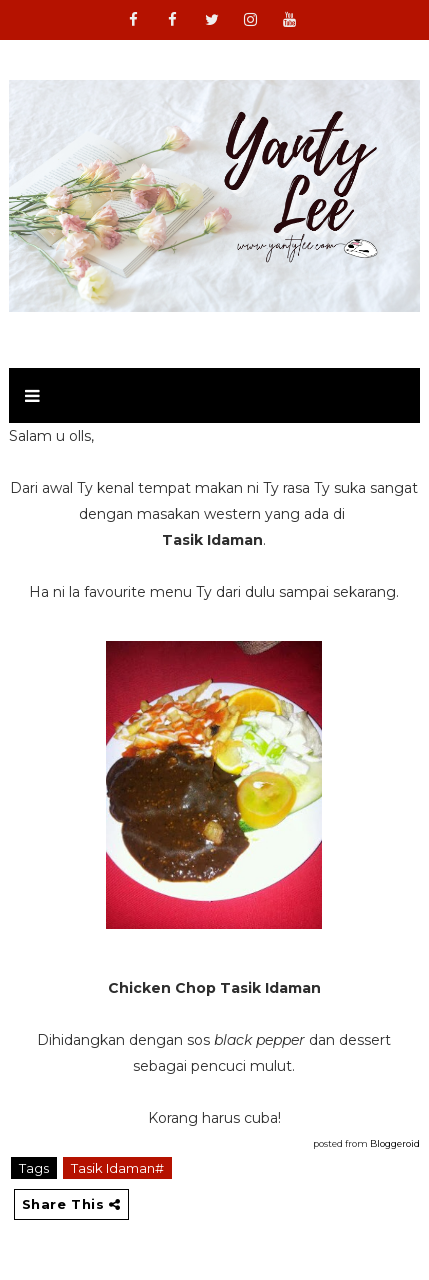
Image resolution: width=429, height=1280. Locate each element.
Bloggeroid (395, 1143)
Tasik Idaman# (117, 1168)
